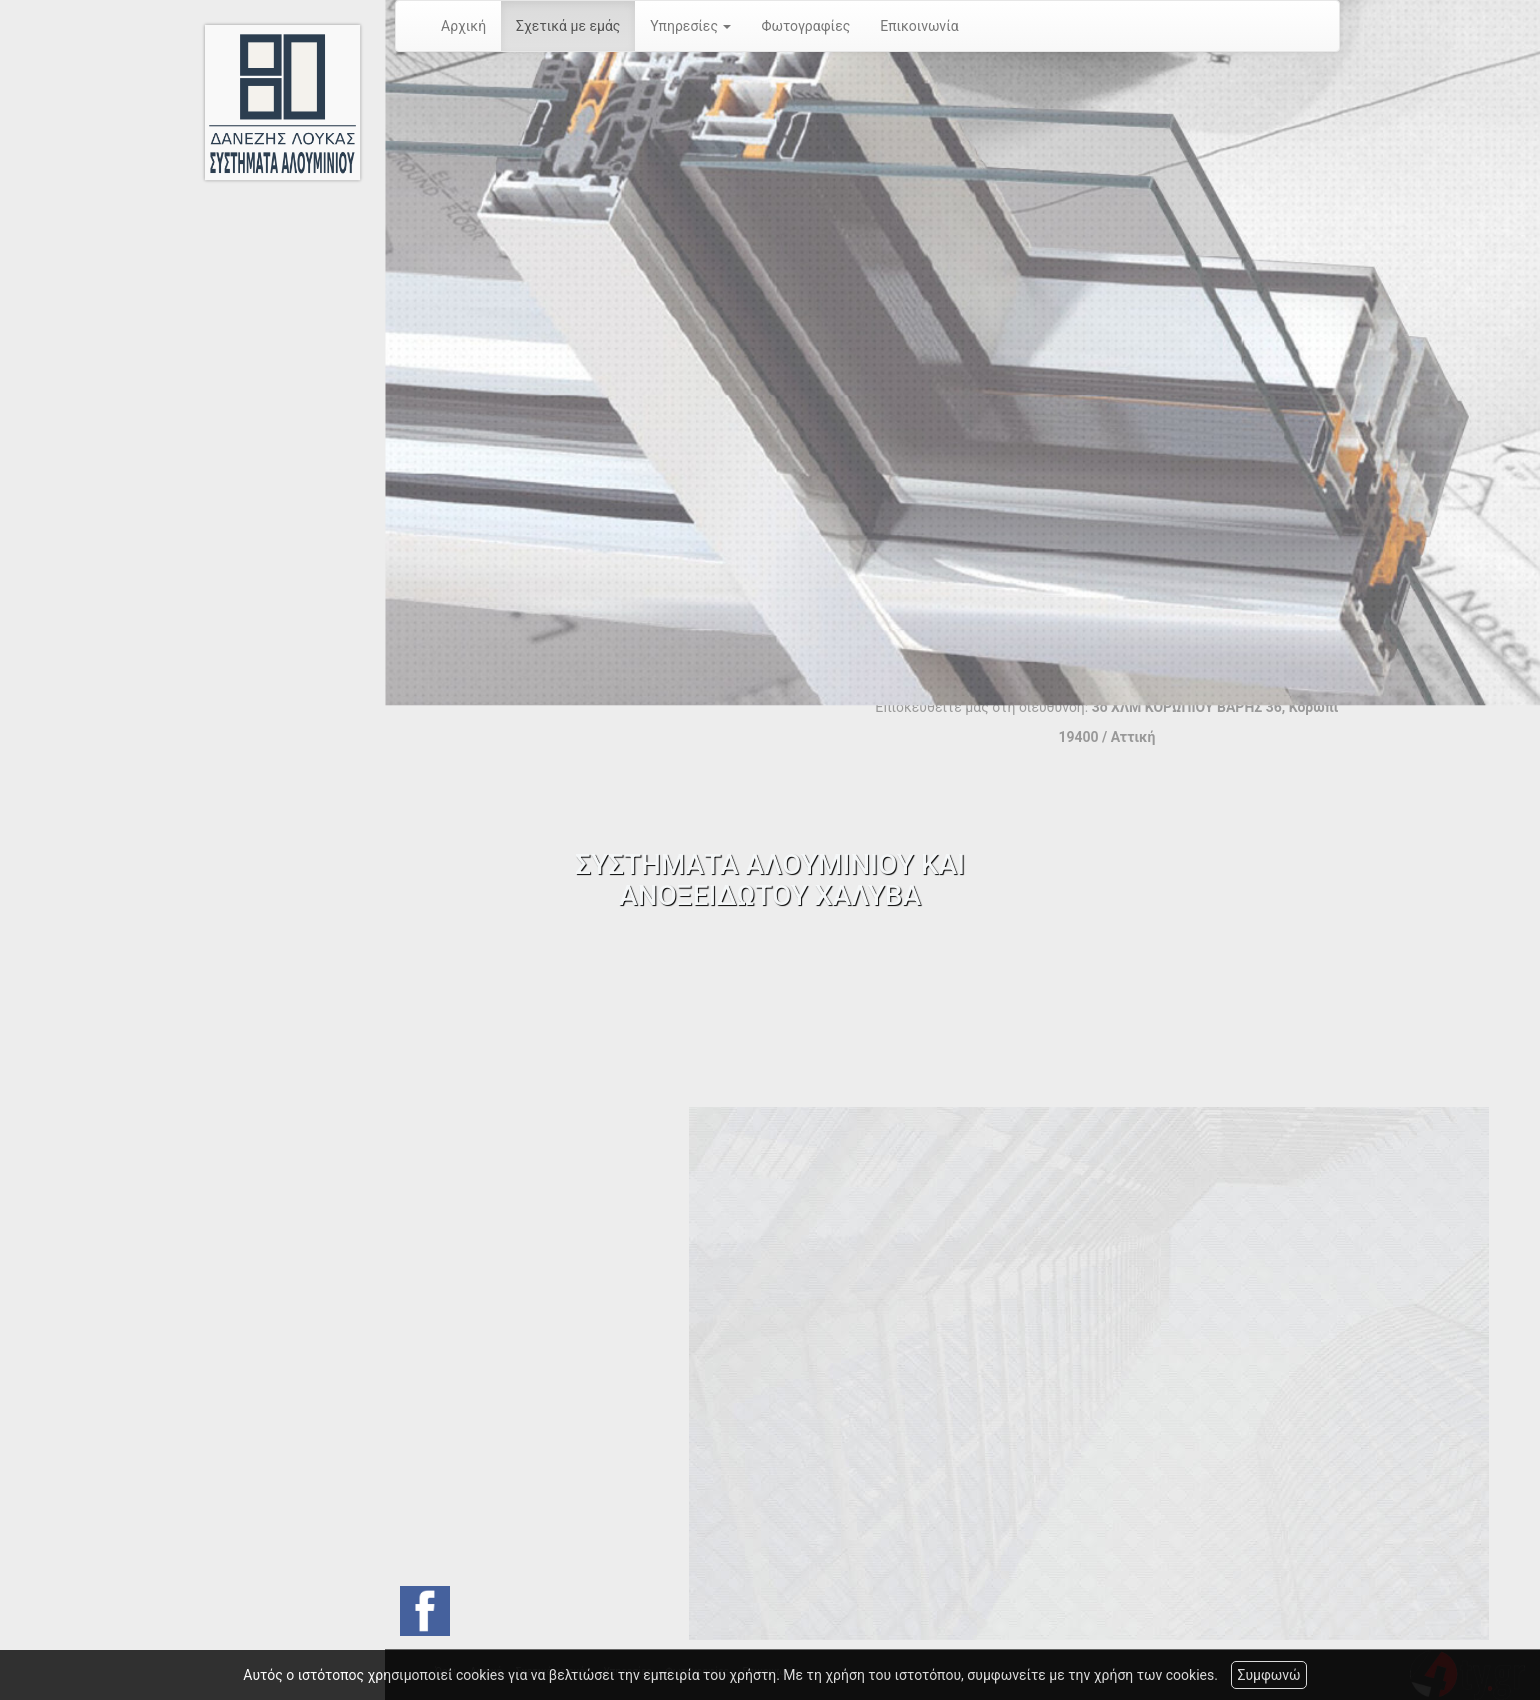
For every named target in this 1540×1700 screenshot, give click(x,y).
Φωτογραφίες (805, 26)
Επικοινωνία (919, 26)
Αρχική (463, 26)
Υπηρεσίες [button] (690, 26)
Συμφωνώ (1268, 1675)
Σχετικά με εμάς (568, 26)
